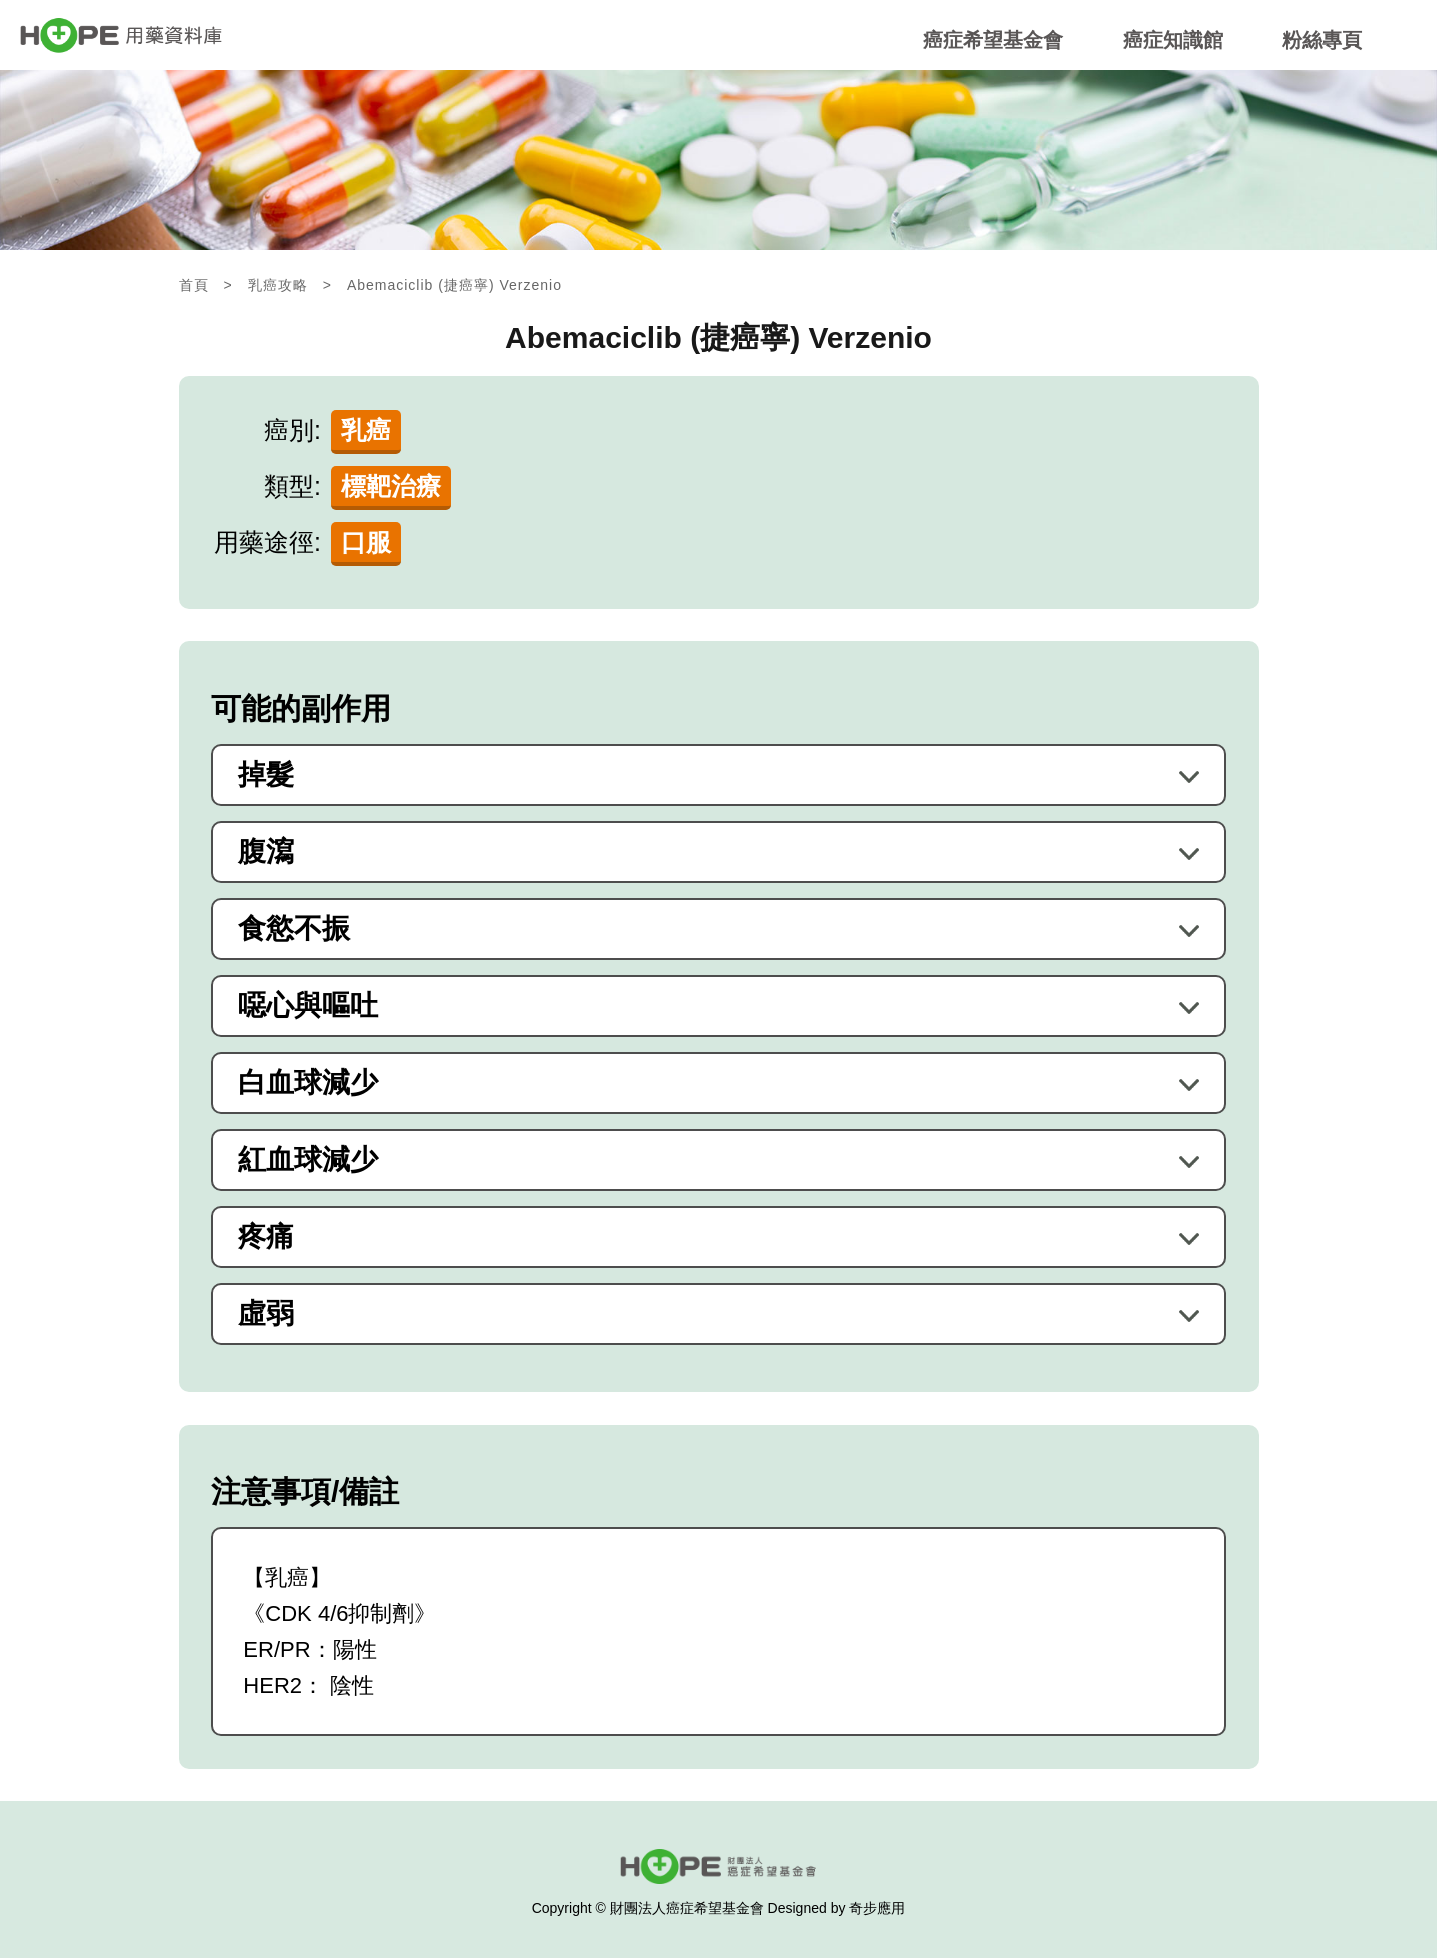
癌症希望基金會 (993, 40)
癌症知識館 (1173, 40)
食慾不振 (294, 929)
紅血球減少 (308, 1160)
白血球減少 (308, 1083)
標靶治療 (391, 486)
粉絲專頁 (1322, 40)
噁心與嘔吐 (308, 1006)
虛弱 (266, 1314)
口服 (366, 542)
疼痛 (266, 1237)
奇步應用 (877, 1908)
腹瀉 (266, 852)
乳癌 (366, 430)
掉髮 (266, 775)
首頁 (194, 285)
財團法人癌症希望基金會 (687, 1908)
